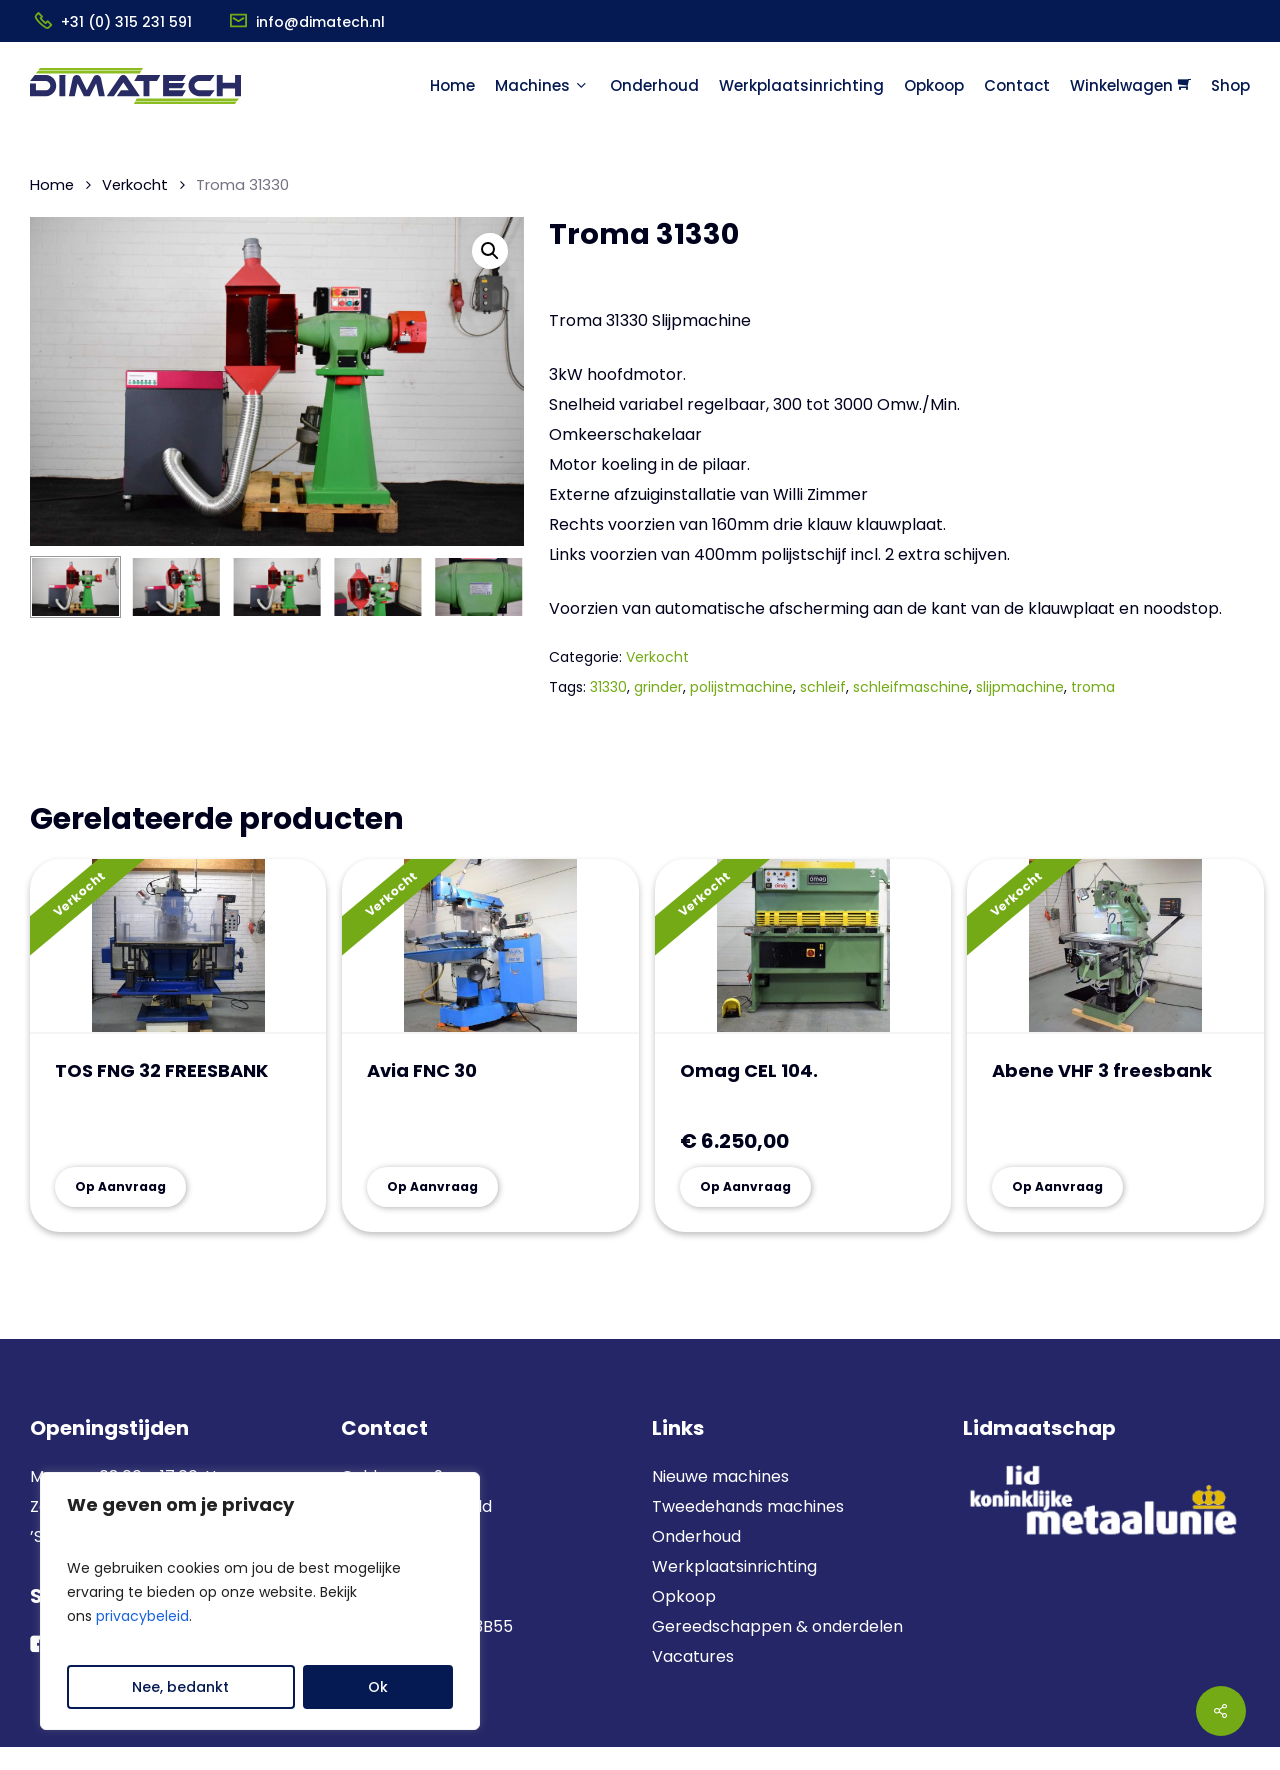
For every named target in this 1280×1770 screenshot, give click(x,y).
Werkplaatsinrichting (734, 1566)
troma (1093, 687)
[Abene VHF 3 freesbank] (1115, 946)
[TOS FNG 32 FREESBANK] (178, 946)
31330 (608, 687)
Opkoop (684, 1596)
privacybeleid (142, 1616)
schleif (823, 687)
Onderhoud (696, 1536)
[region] (260, 1601)
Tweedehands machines (748, 1506)
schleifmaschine (911, 687)
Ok (378, 1687)
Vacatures (693, 1656)
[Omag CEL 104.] (803, 946)
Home (52, 185)
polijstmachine (741, 687)
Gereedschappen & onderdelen (777, 1626)
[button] (490, 251)
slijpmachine (1020, 687)
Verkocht (135, 185)
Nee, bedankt (180, 1687)
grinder (658, 687)
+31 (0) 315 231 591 (126, 22)
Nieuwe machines (722, 1476)
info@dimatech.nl (320, 22)
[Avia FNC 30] (490, 946)
